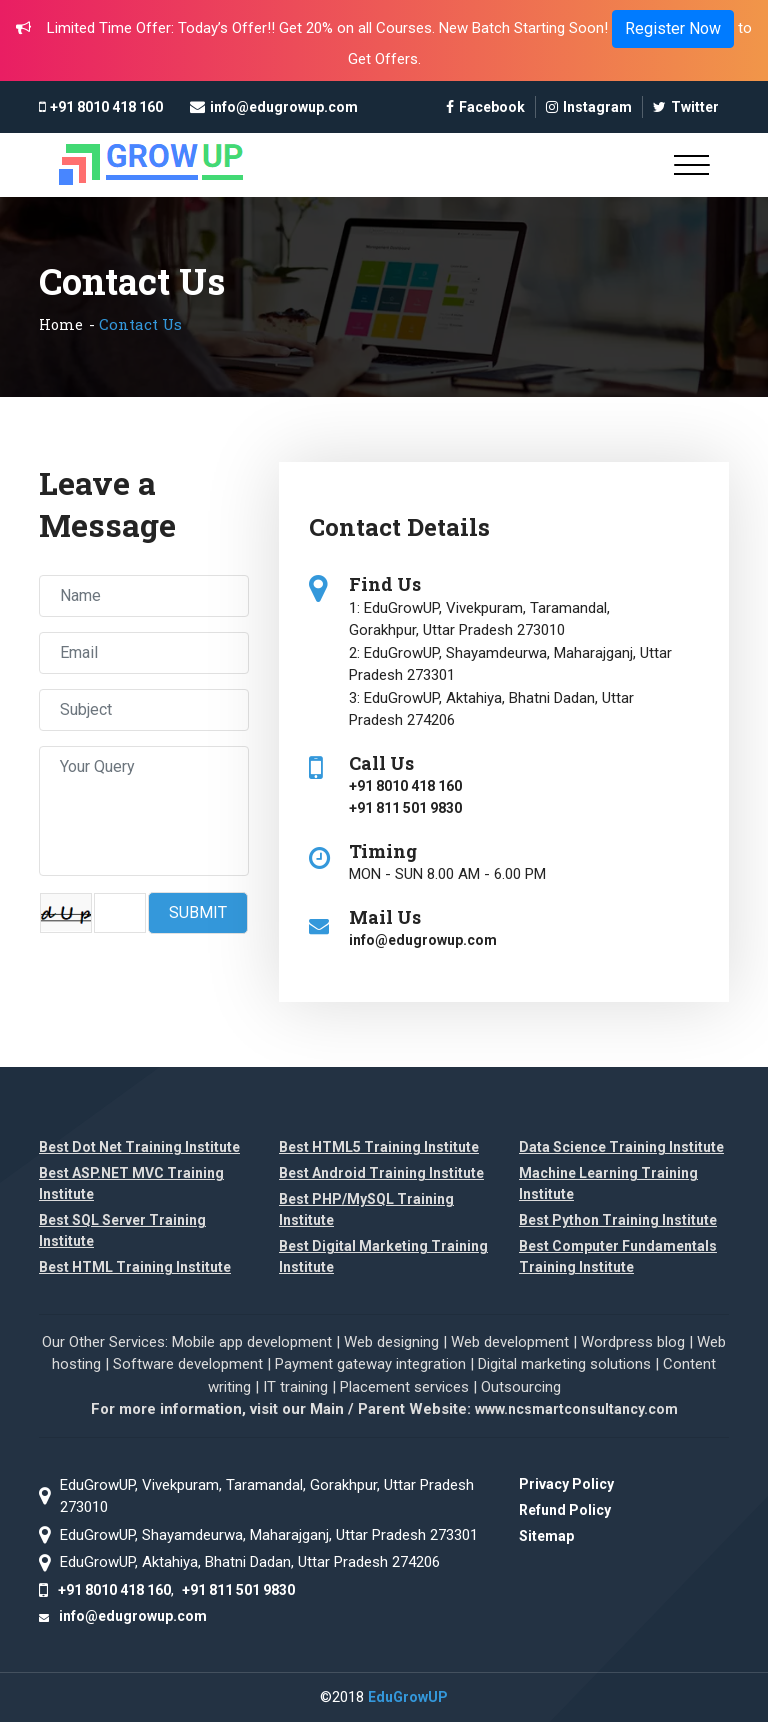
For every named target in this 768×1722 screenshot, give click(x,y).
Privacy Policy (566, 1484)
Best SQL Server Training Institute (122, 1230)
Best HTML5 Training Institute (379, 1147)
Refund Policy (565, 1510)
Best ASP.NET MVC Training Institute (131, 1183)
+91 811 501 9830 (405, 808)
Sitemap (546, 1536)
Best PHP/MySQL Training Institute (366, 1209)
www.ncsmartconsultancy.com (576, 1409)
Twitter (686, 107)
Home (61, 324)
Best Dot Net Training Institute (139, 1147)
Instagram (589, 107)
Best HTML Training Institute (135, 1267)
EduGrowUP (408, 1697)
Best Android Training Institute (381, 1173)
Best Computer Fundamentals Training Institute (618, 1256)
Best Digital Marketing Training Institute (383, 1256)
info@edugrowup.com (284, 107)
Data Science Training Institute (621, 1147)
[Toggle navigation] (691, 165)
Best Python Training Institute (618, 1220)
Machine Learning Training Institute (608, 1183)
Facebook (485, 107)
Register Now (673, 28)
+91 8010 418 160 (106, 107)
